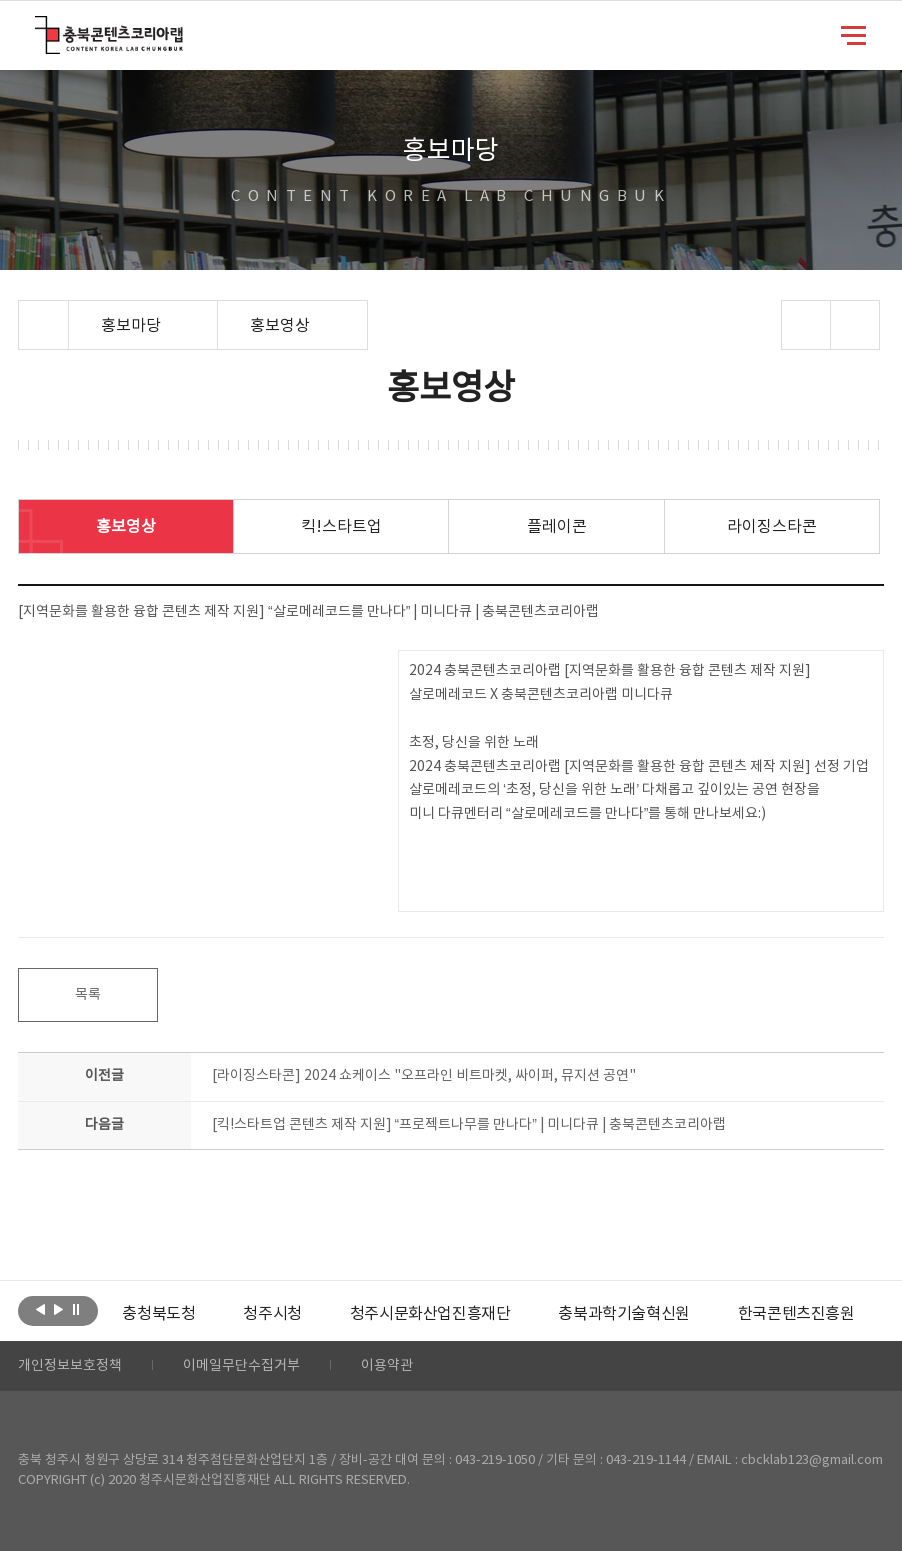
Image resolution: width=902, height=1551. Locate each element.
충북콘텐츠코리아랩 (39, 27)
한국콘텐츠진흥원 (796, 1314)
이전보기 (40, 1309)
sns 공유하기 (805, 325)
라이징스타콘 (772, 527)
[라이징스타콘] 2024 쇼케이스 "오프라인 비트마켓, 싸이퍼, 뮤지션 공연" (424, 1076)
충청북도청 (158, 1314)
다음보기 (58, 1309)
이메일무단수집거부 (241, 1366)
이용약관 (387, 1366)
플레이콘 (557, 527)
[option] (158, 1314)
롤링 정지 (76, 1309)
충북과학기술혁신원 (623, 1314)
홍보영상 (126, 527)
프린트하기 (854, 325)
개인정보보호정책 (70, 1366)
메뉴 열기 (853, 34)
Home (23, 312)
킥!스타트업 (341, 527)
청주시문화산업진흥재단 (430, 1314)
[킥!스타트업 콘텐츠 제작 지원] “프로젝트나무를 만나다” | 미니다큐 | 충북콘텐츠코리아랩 (469, 1125)
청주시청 (272, 1314)
